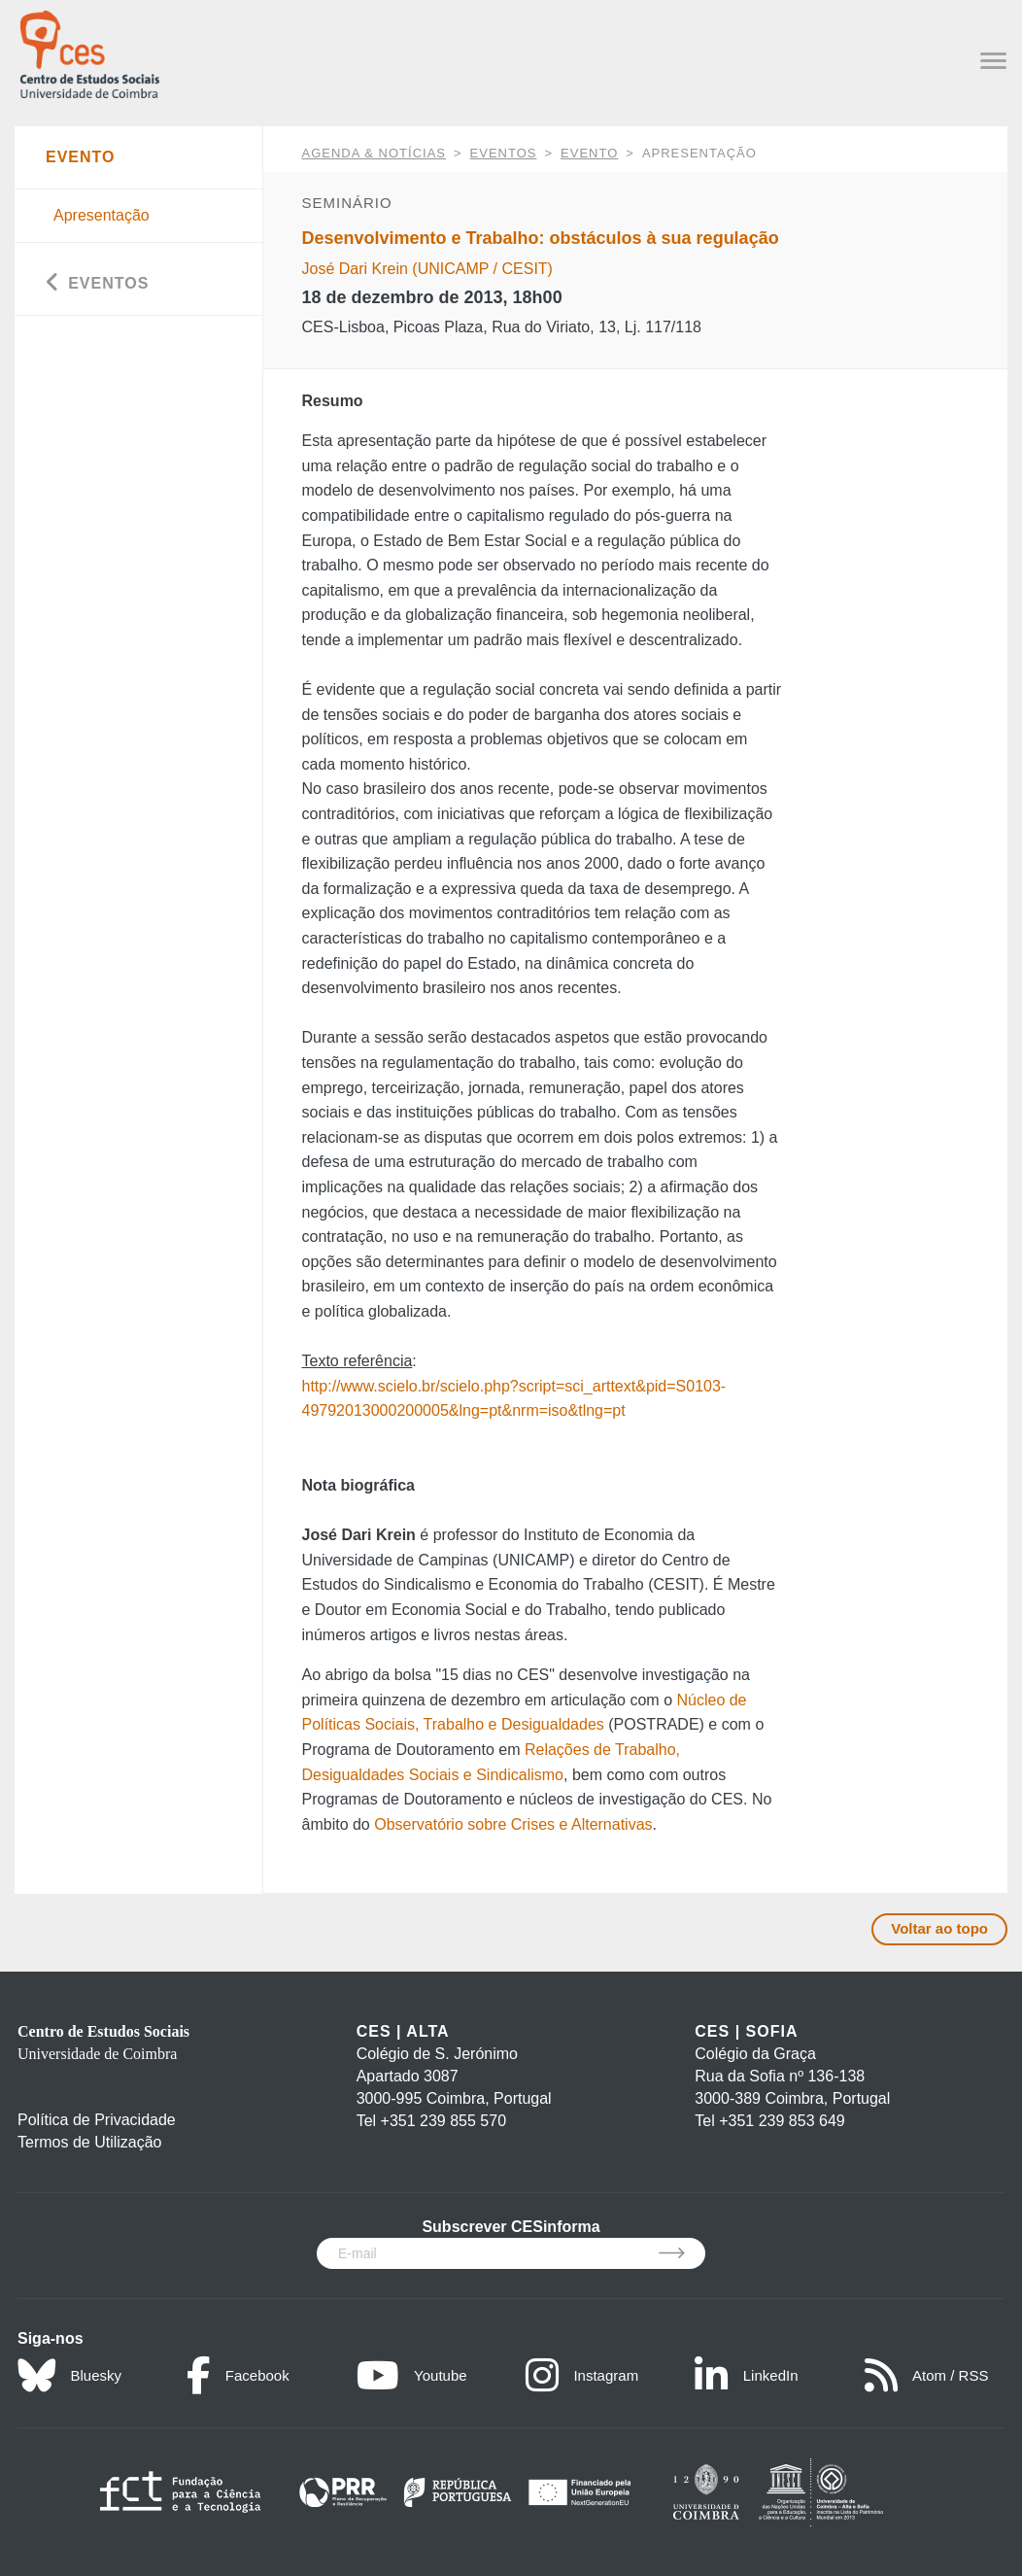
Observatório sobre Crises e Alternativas (513, 1824)
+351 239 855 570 (443, 2120)
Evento (589, 153)
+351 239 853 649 (781, 2120)
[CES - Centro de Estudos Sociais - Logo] (89, 52)
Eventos (503, 153)
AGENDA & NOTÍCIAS (374, 153)
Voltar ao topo (939, 1928)
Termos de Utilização (89, 2142)
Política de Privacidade (96, 2120)
